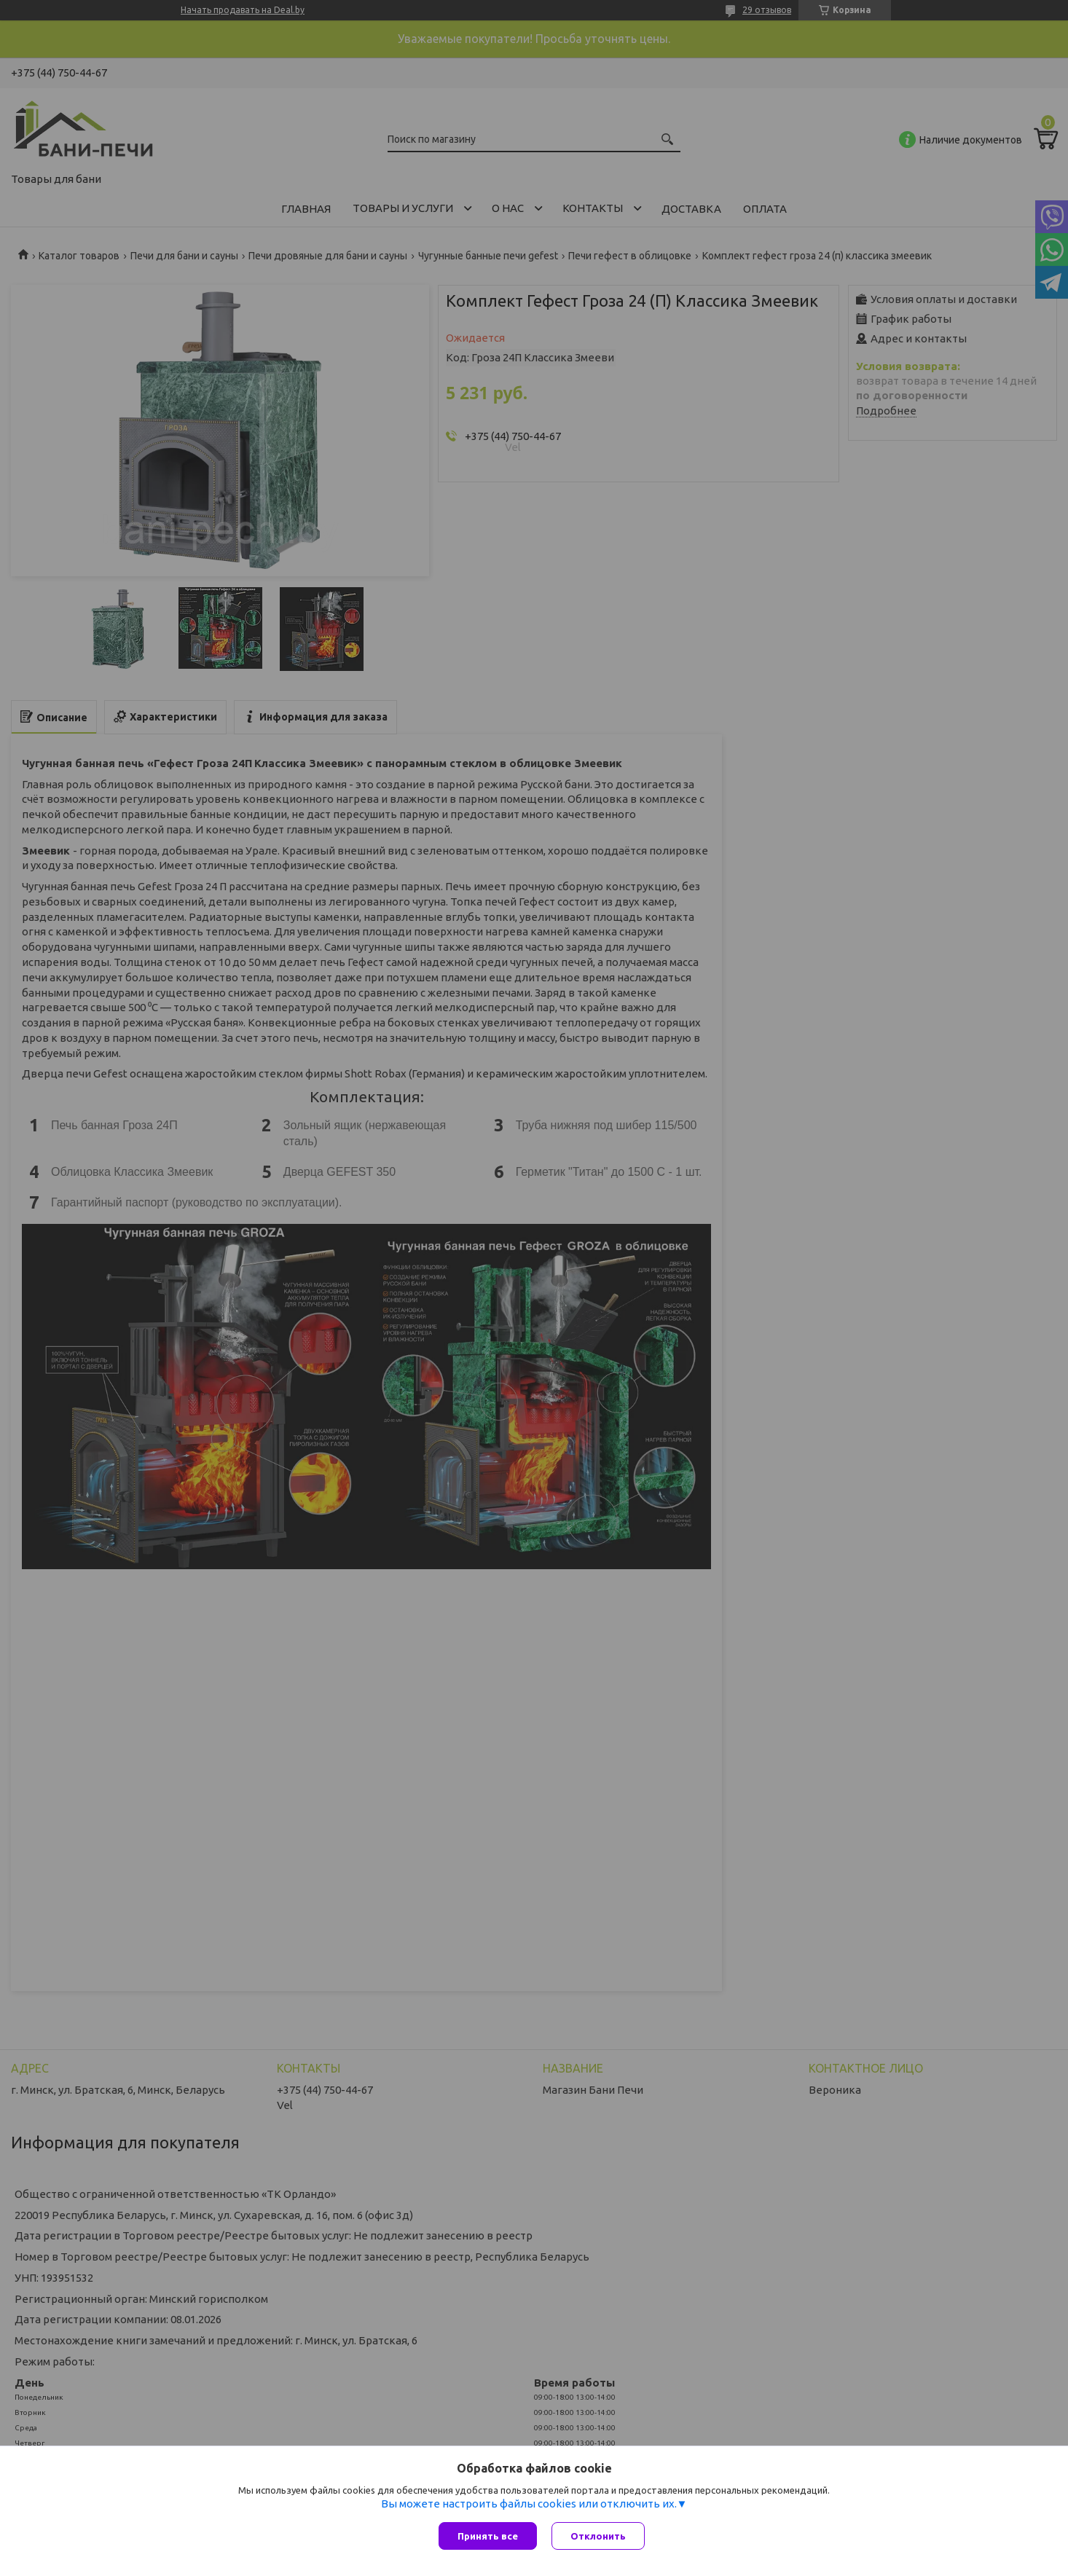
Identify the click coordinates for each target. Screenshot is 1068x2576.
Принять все (488, 2536)
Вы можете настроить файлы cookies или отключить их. (529, 2503)
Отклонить (598, 2536)
